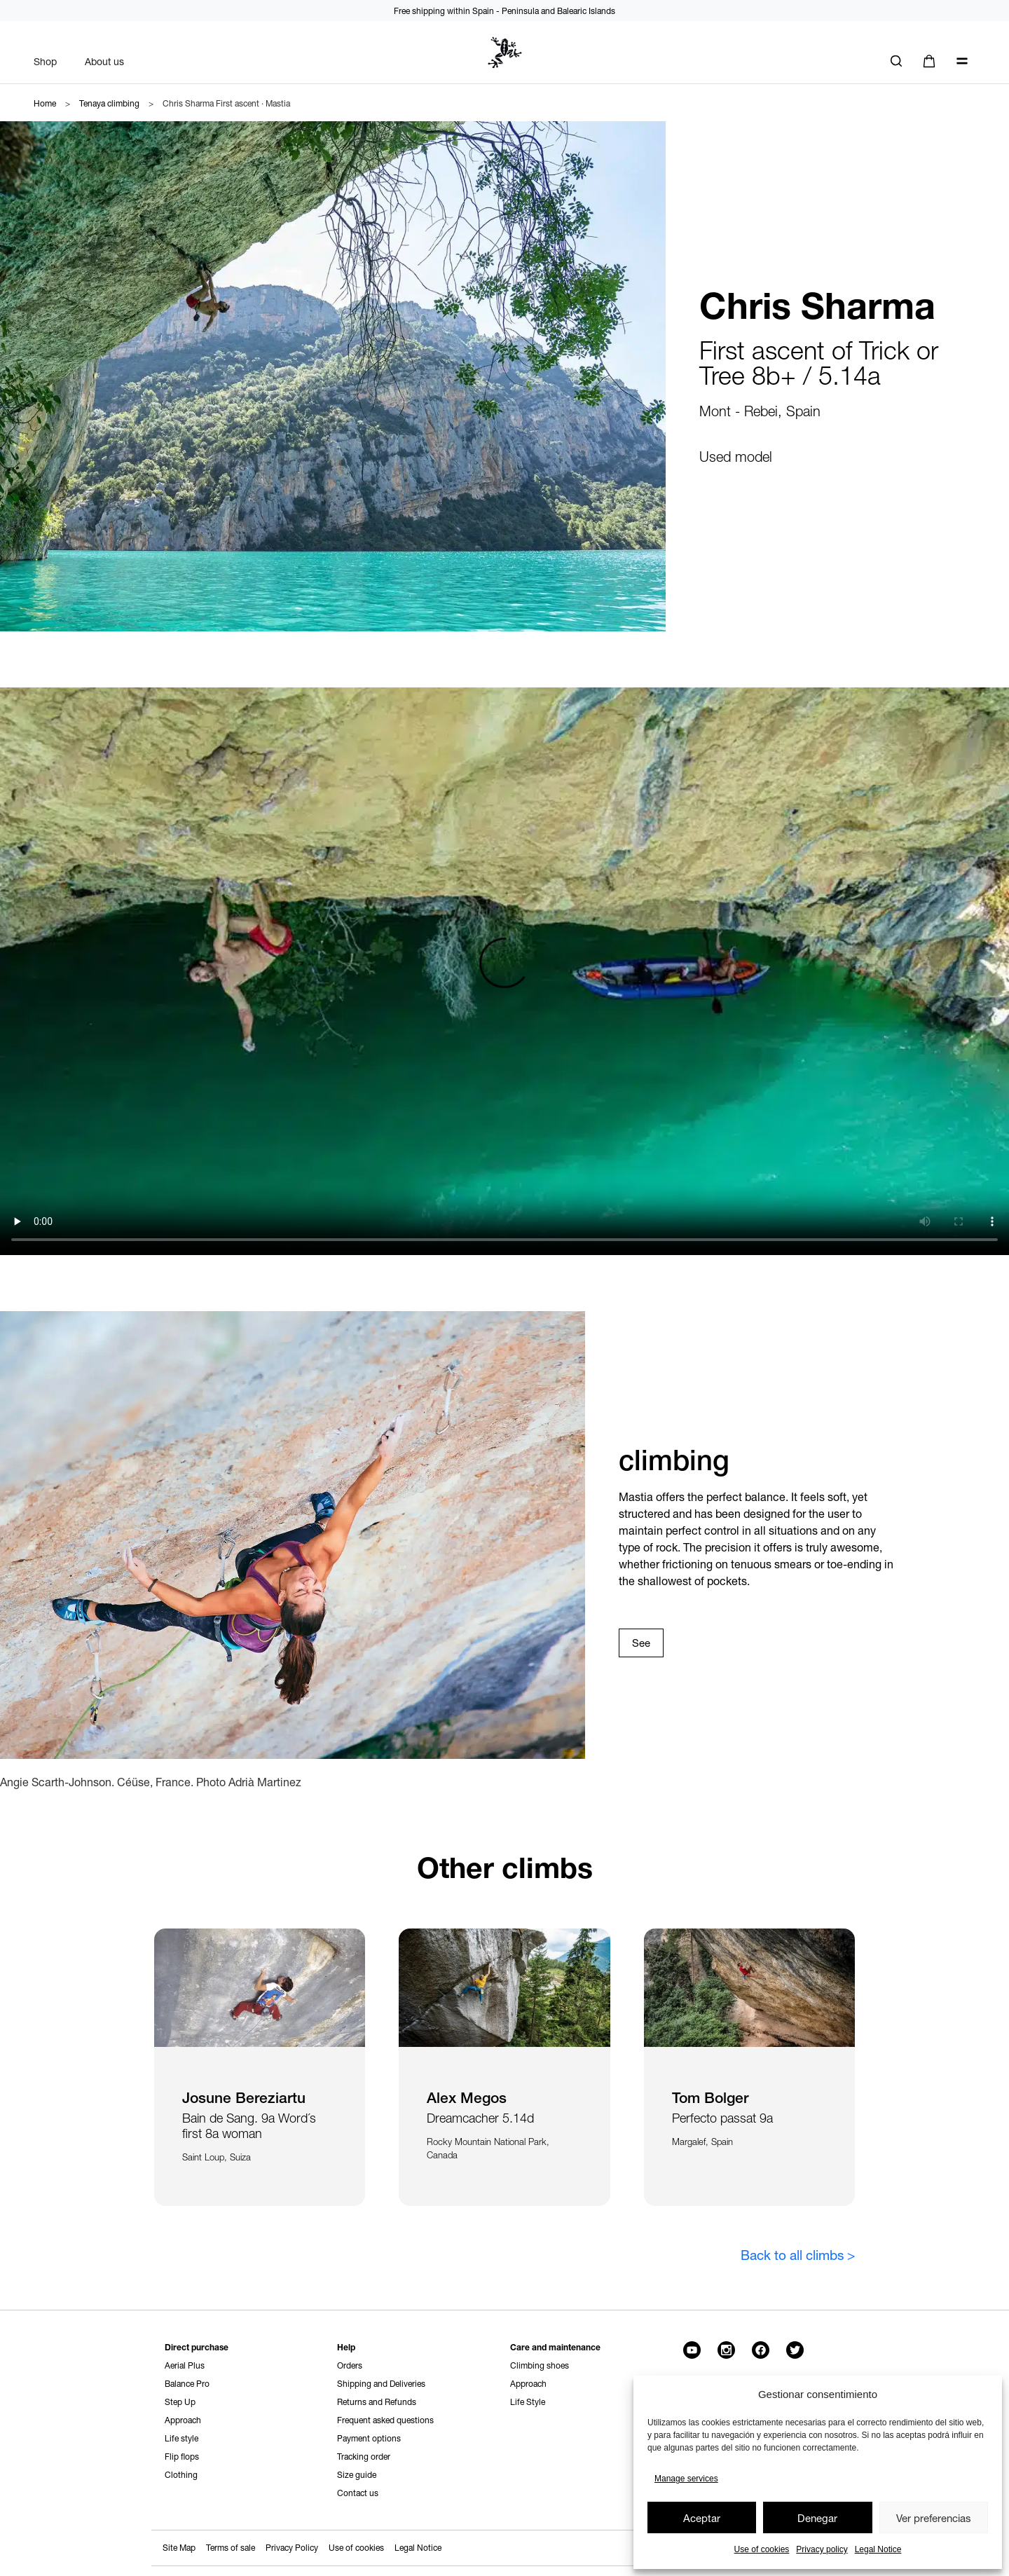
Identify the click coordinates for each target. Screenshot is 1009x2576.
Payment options (369, 2438)
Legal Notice (878, 2549)
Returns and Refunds (376, 2402)
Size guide (356, 2474)
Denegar (817, 2518)
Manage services (686, 2478)
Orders (349, 2365)
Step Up (180, 2402)
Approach (183, 2420)
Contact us (357, 2493)
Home (45, 103)
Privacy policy (821, 2549)
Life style (181, 2438)
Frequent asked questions (385, 2420)
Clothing (181, 2474)
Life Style (527, 2402)
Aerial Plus (185, 2365)
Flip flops (182, 2456)
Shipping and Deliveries (381, 2383)
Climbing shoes (539, 2365)
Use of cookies (762, 2549)
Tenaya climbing (109, 103)
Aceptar (701, 2518)
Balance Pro (187, 2383)
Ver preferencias (933, 2518)
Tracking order (363, 2456)
